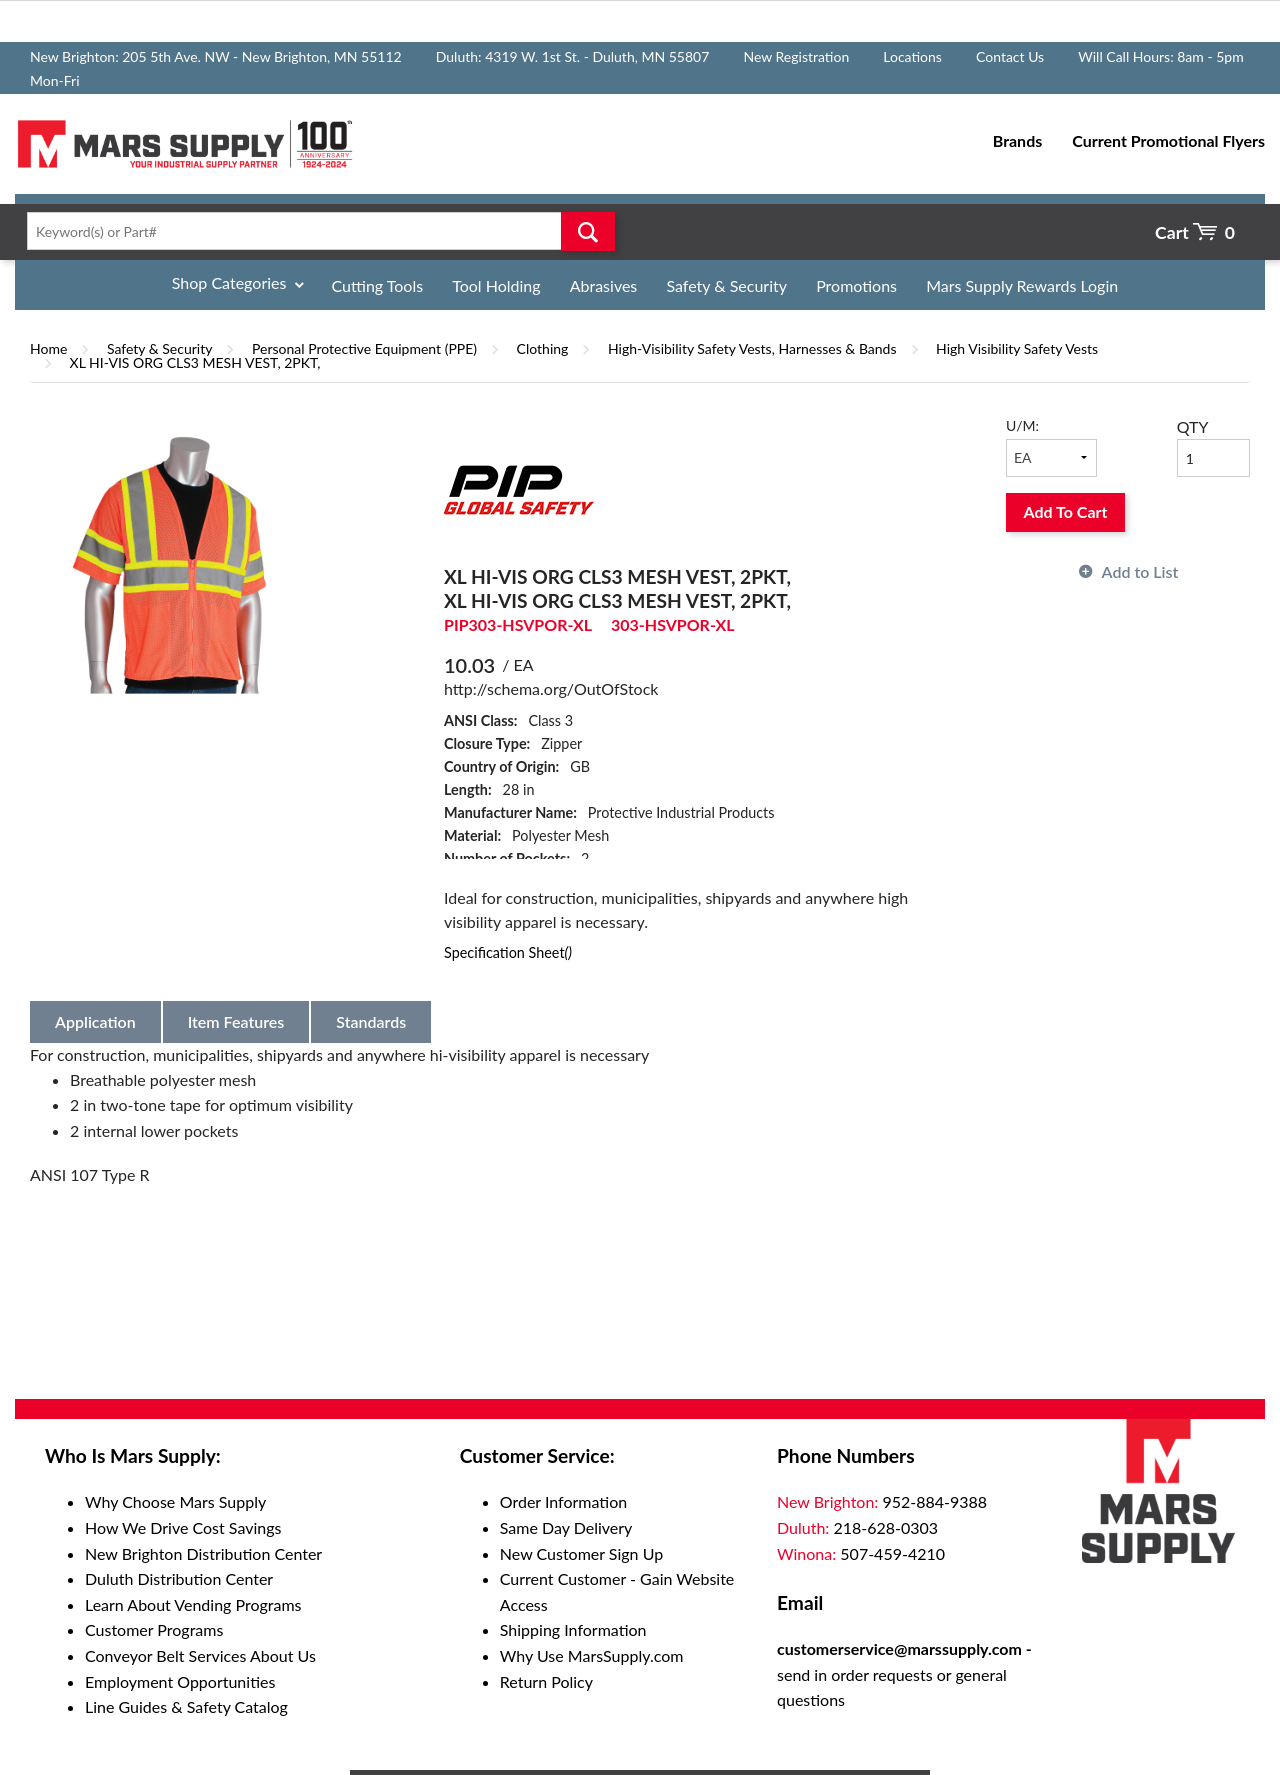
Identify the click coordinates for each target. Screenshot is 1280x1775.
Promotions (856, 285)
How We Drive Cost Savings (183, 1527)
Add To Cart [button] (1066, 511)
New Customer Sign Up (581, 1553)
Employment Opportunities (180, 1681)
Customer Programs (154, 1629)
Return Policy (546, 1681)
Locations (912, 56)
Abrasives (604, 285)
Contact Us (1010, 56)
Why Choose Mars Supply (175, 1501)
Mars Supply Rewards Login (1022, 285)
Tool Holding (496, 285)
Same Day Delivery (566, 1527)
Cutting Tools (378, 285)
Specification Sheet (508, 952)
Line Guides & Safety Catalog (186, 1706)
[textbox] (315, 231)
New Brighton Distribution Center (203, 1553)
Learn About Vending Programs (193, 1604)
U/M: (1022, 425)
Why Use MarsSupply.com (592, 1655)
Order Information (563, 1501)
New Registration (796, 56)
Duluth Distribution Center (179, 1578)
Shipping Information (573, 1629)
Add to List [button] (1140, 571)
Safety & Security (726, 285)
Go (588, 231)
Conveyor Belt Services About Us (200, 1655)
